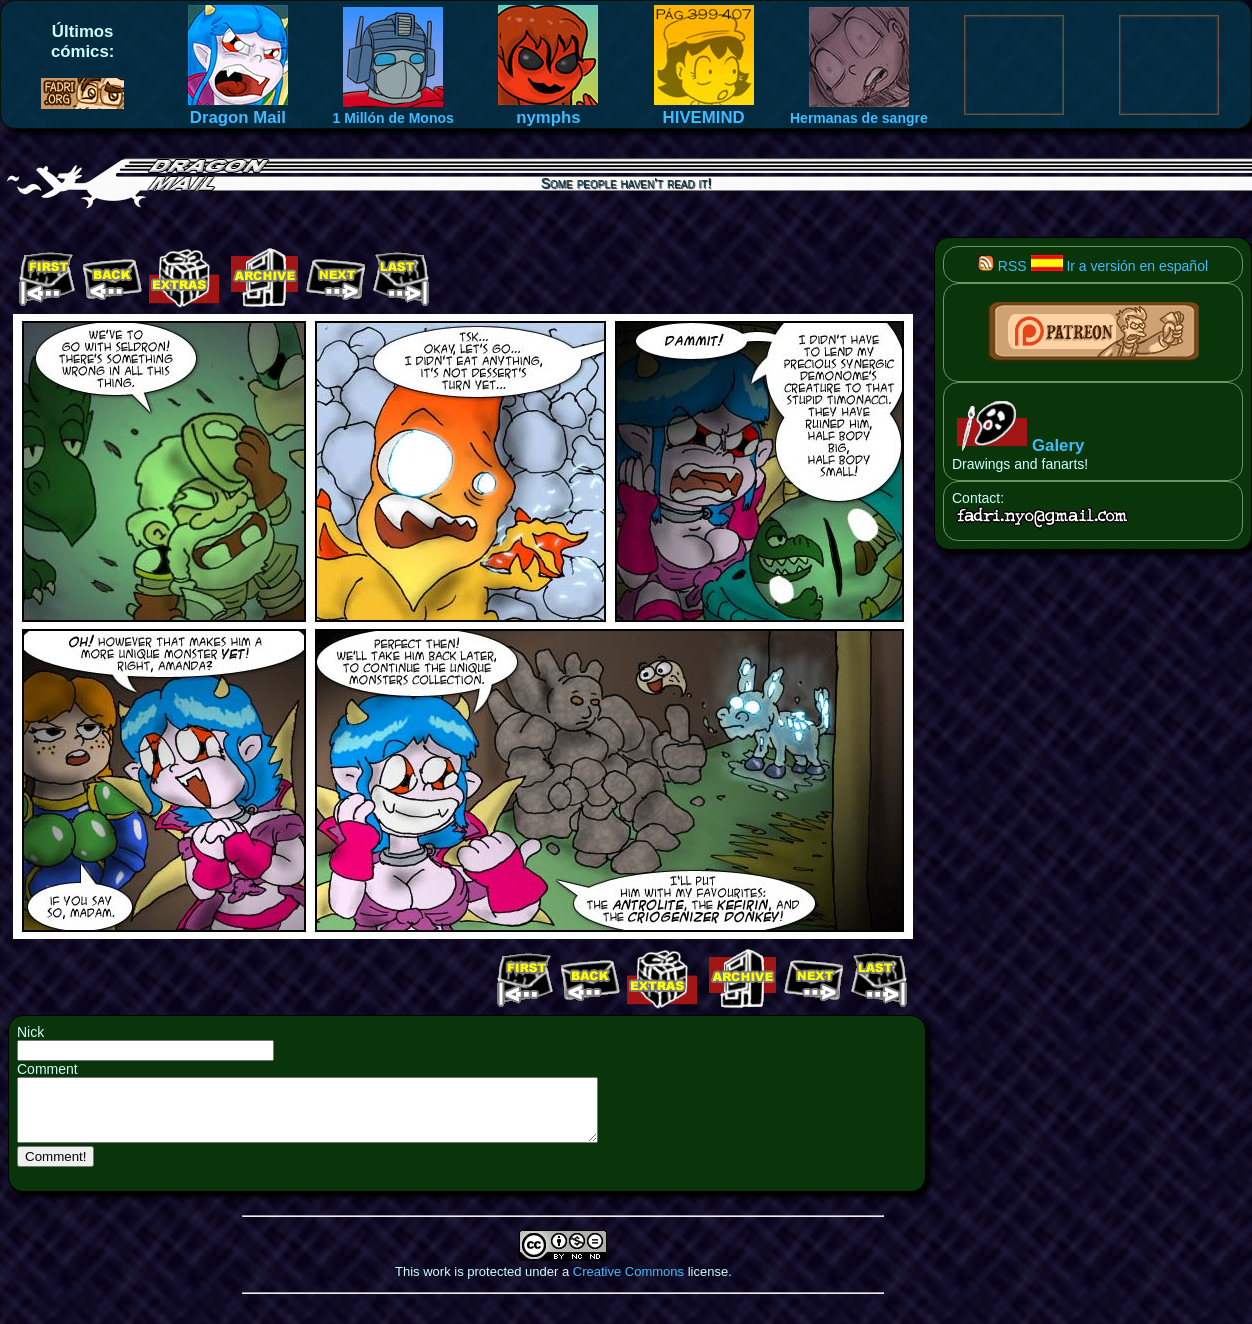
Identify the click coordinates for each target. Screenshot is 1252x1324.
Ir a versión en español (1120, 266)
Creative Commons (628, 1283)
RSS (1002, 266)
